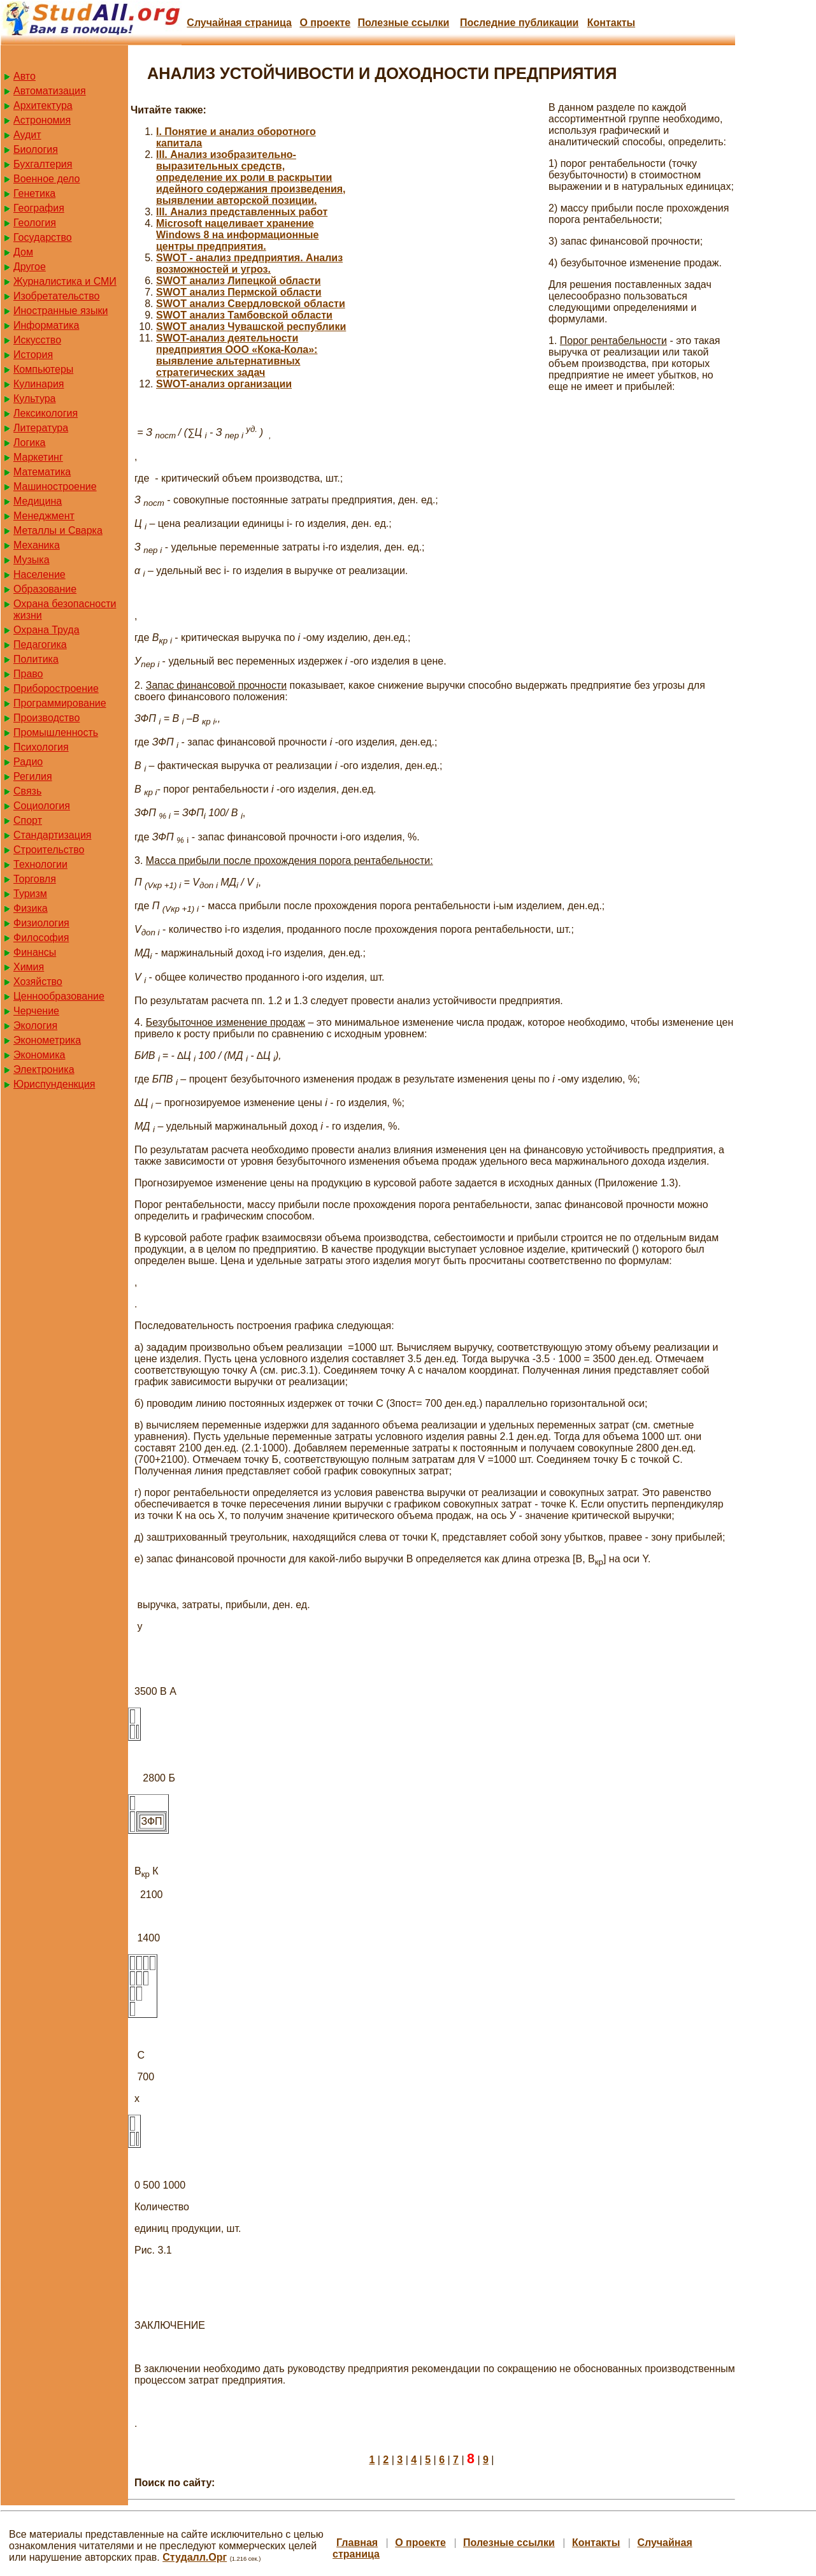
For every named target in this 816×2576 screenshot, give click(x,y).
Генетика (34, 193)
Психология (41, 747)
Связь (27, 791)
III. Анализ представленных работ (241, 211)
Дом (23, 252)
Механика (36, 545)
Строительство (48, 849)
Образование (44, 589)
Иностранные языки (60, 310)
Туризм (30, 893)
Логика (29, 442)
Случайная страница (239, 22)
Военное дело (46, 178)
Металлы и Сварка (58, 530)
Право (28, 673)
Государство (42, 237)
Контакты (611, 22)
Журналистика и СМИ (65, 281)
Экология (35, 1025)
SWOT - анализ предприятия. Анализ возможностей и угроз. (249, 263)
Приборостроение (56, 688)
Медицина (37, 501)
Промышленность (55, 732)
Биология (35, 149)
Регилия (32, 776)
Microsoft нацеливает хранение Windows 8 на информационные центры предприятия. (237, 235)
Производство (46, 717)
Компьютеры (43, 369)
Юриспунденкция (54, 1084)
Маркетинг (38, 457)
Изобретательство (56, 296)
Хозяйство (37, 981)
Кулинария (38, 383)
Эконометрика (47, 1040)
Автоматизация (49, 90)
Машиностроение (55, 486)
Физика (30, 908)
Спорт (27, 820)
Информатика (46, 325)
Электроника (44, 1069)
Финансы (34, 952)
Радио (28, 761)
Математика (42, 471)
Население (39, 574)
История (33, 354)
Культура (34, 398)
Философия (41, 937)
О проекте (324, 22)
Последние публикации (519, 22)
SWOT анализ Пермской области (239, 292)
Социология (41, 805)
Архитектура (43, 105)
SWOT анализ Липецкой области (238, 280)
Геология (34, 222)
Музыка (31, 559)
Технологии (40, 864)
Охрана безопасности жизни (64, 609)
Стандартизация (52, 835)
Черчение (36, 1010)
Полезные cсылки (403, 22)
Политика (36, 659)
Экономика (39, 1054)
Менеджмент (44, 515)
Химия (28, 966)
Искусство (37, 340)
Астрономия (42, 120)
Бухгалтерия (42, 164)
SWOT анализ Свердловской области (250, 303)
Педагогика (40, 644)
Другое (29, 266)
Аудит (27, 134)
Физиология (41, 922)
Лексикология (45, 413)
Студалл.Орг (194, 2557)
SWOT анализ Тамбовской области (244, 315)
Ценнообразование (58, 996)
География (38, 208)
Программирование (59, 703)
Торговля (34, 879)
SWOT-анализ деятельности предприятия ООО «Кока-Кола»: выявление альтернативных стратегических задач (236, 355)
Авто (24, 76)
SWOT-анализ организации (224, 383)
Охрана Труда (46, 629)
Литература (40, 427)
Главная (357, 2542)
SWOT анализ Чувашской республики (251, 326)
